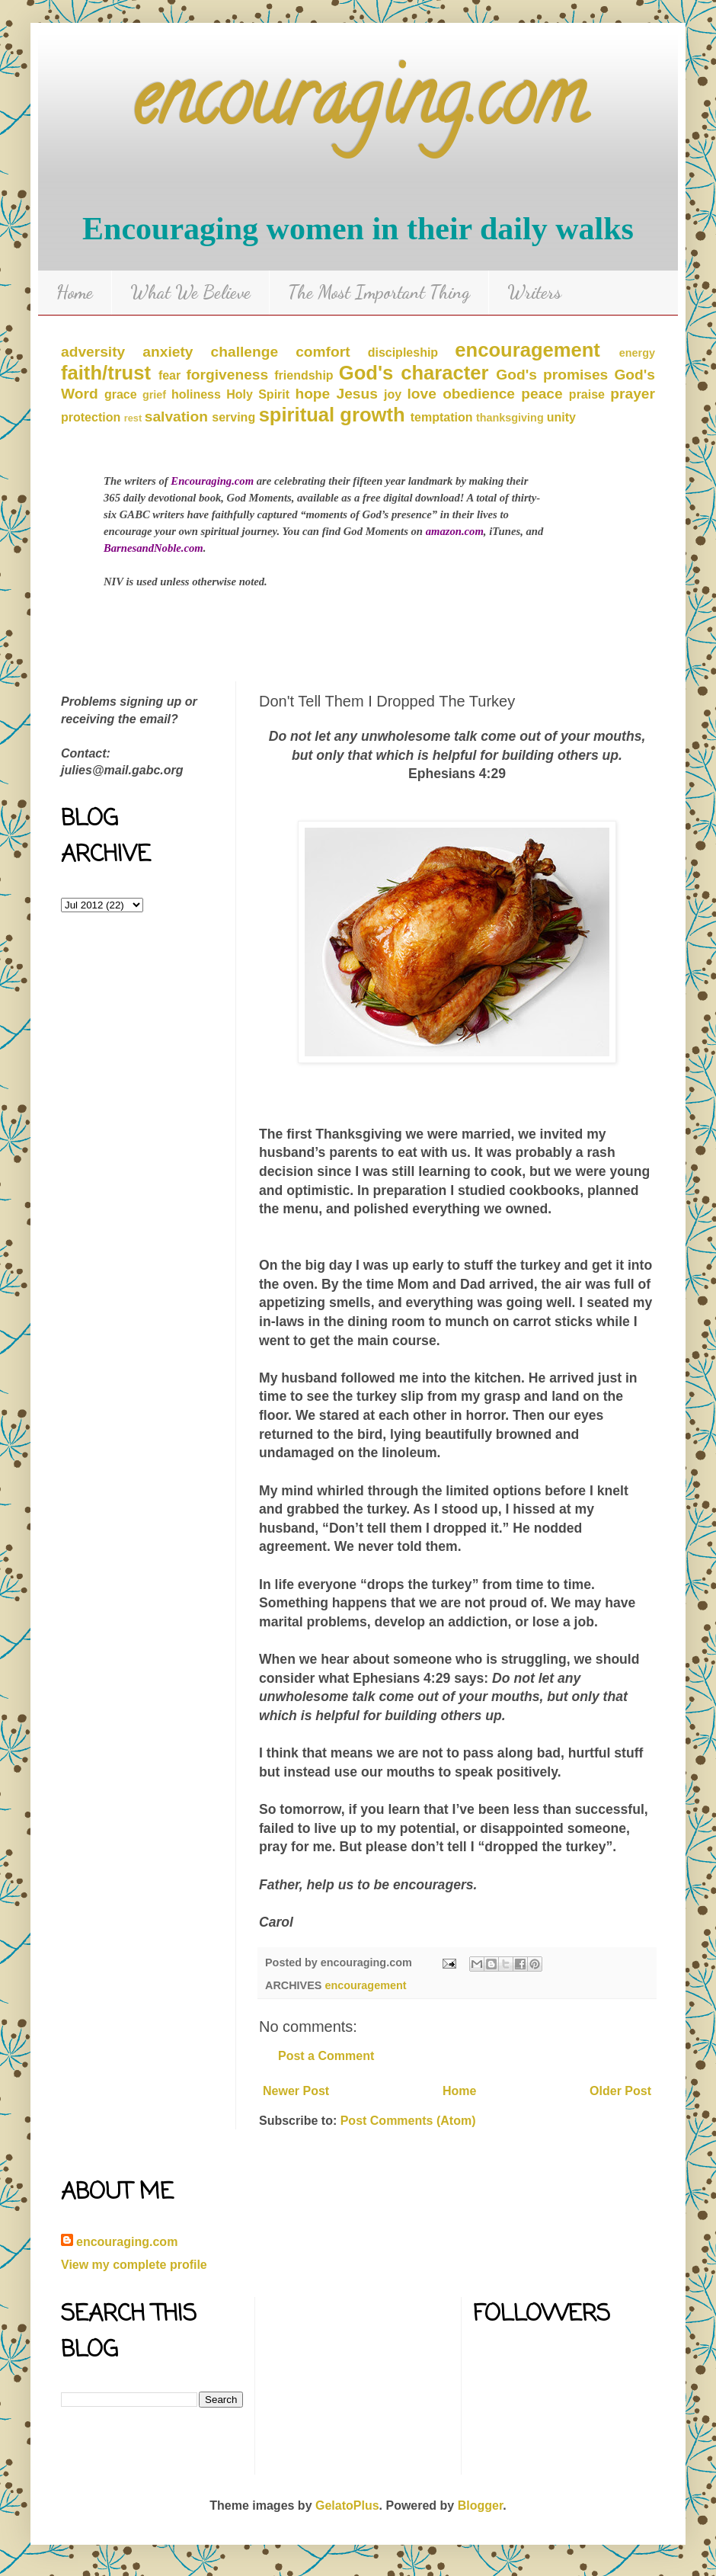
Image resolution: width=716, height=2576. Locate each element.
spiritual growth (332, 414)
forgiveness (227, 375)
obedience (479, 394)
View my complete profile (134, 2264)
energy (637, 353)
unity (561, 417)
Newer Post (296, 2090)
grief (154, 395)
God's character (414, 372)
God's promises (552, 375)
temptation (442, 417)
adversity (93, 352)
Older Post (620, 2090)
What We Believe (190, 292)
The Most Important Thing (379, 292)
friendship (303, 375)
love (422, 394)
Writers (534, 292)
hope (312, 394)
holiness (196, 394)
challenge (245, 352)
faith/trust (106, 372)
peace (541, 394)
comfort (323, 352)
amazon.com (455, 531)
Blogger (480, 2505)
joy (392, 394)
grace (120, 394)
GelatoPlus (347, 2505)
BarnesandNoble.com (153, 548)
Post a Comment (326, 2055)
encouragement (527, 349)
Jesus (356, 394)
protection (90, 417)
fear (169, 375)
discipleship (403, 352)
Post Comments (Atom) (408, 2120)
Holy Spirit (257, 394)
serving (233, 417)
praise (587, 394)
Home (74, 292)
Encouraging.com (212, 481)
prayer (632, 394)
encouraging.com (358, 106)
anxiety (167, 352)
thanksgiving (510, 418)
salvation (176, 417)
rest (133, 418)
